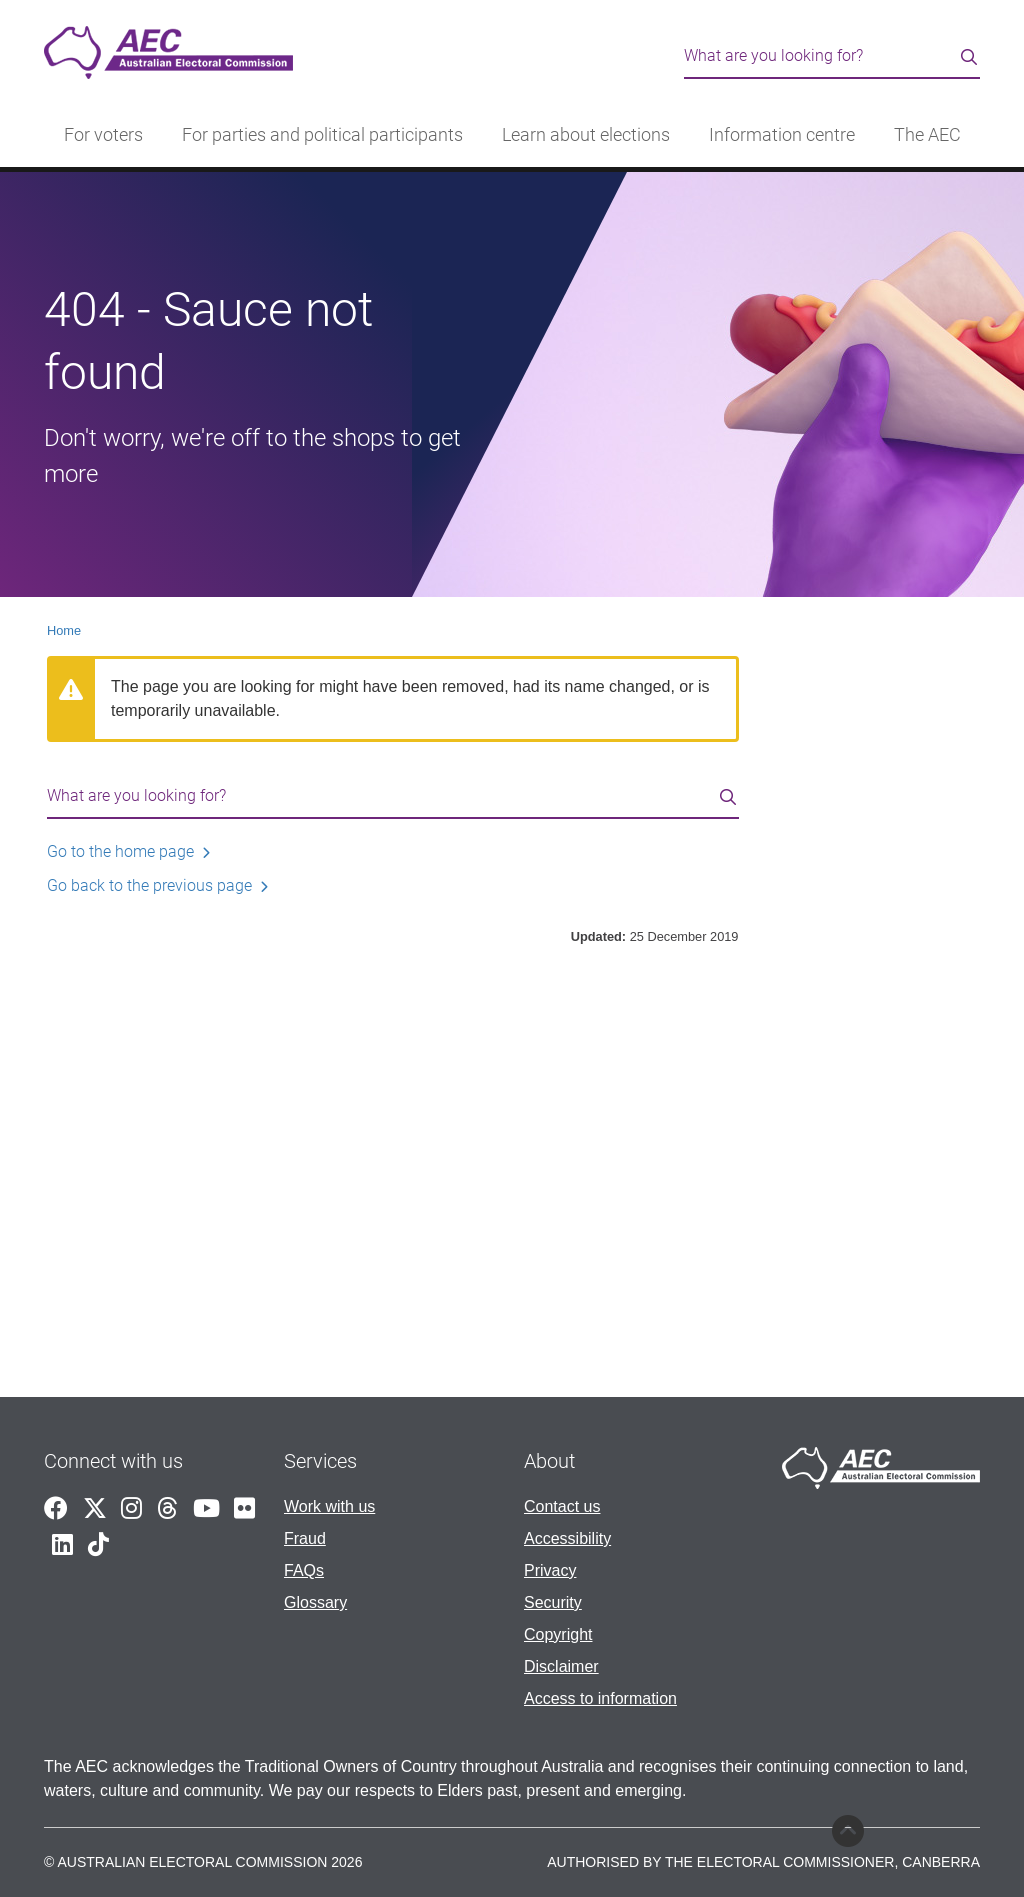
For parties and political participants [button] (322, 135)
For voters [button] (103, 135)
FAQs (304, 1570)
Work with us (329, 1506)
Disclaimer (561, 1666)
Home (64, 630)
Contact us (562, 1506)
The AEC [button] (927, 135)
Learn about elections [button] (586, 135)
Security (553, 1602)
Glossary (315, 1602)
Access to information (600, 1698)
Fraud (305, 1538)
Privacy (550, 1570)
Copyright (558, 1634)
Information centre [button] (782, 135)
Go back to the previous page (149, 885)
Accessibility (567, 1538)
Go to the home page (120, 851)
